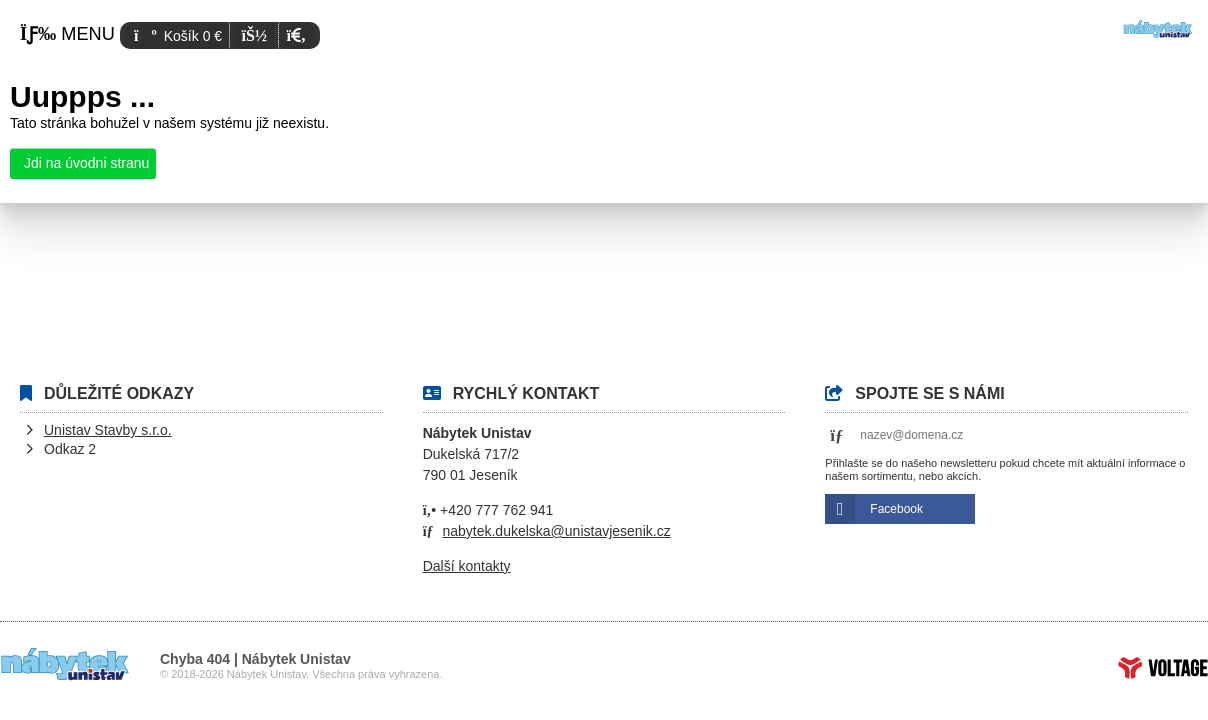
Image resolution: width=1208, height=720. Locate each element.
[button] (295, 35)
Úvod (1158, 29)
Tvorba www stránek (1163, 668)
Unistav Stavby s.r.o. (108, 430)
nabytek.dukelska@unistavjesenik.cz (556, 531)
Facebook (896, 509)
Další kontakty (467, 566)
